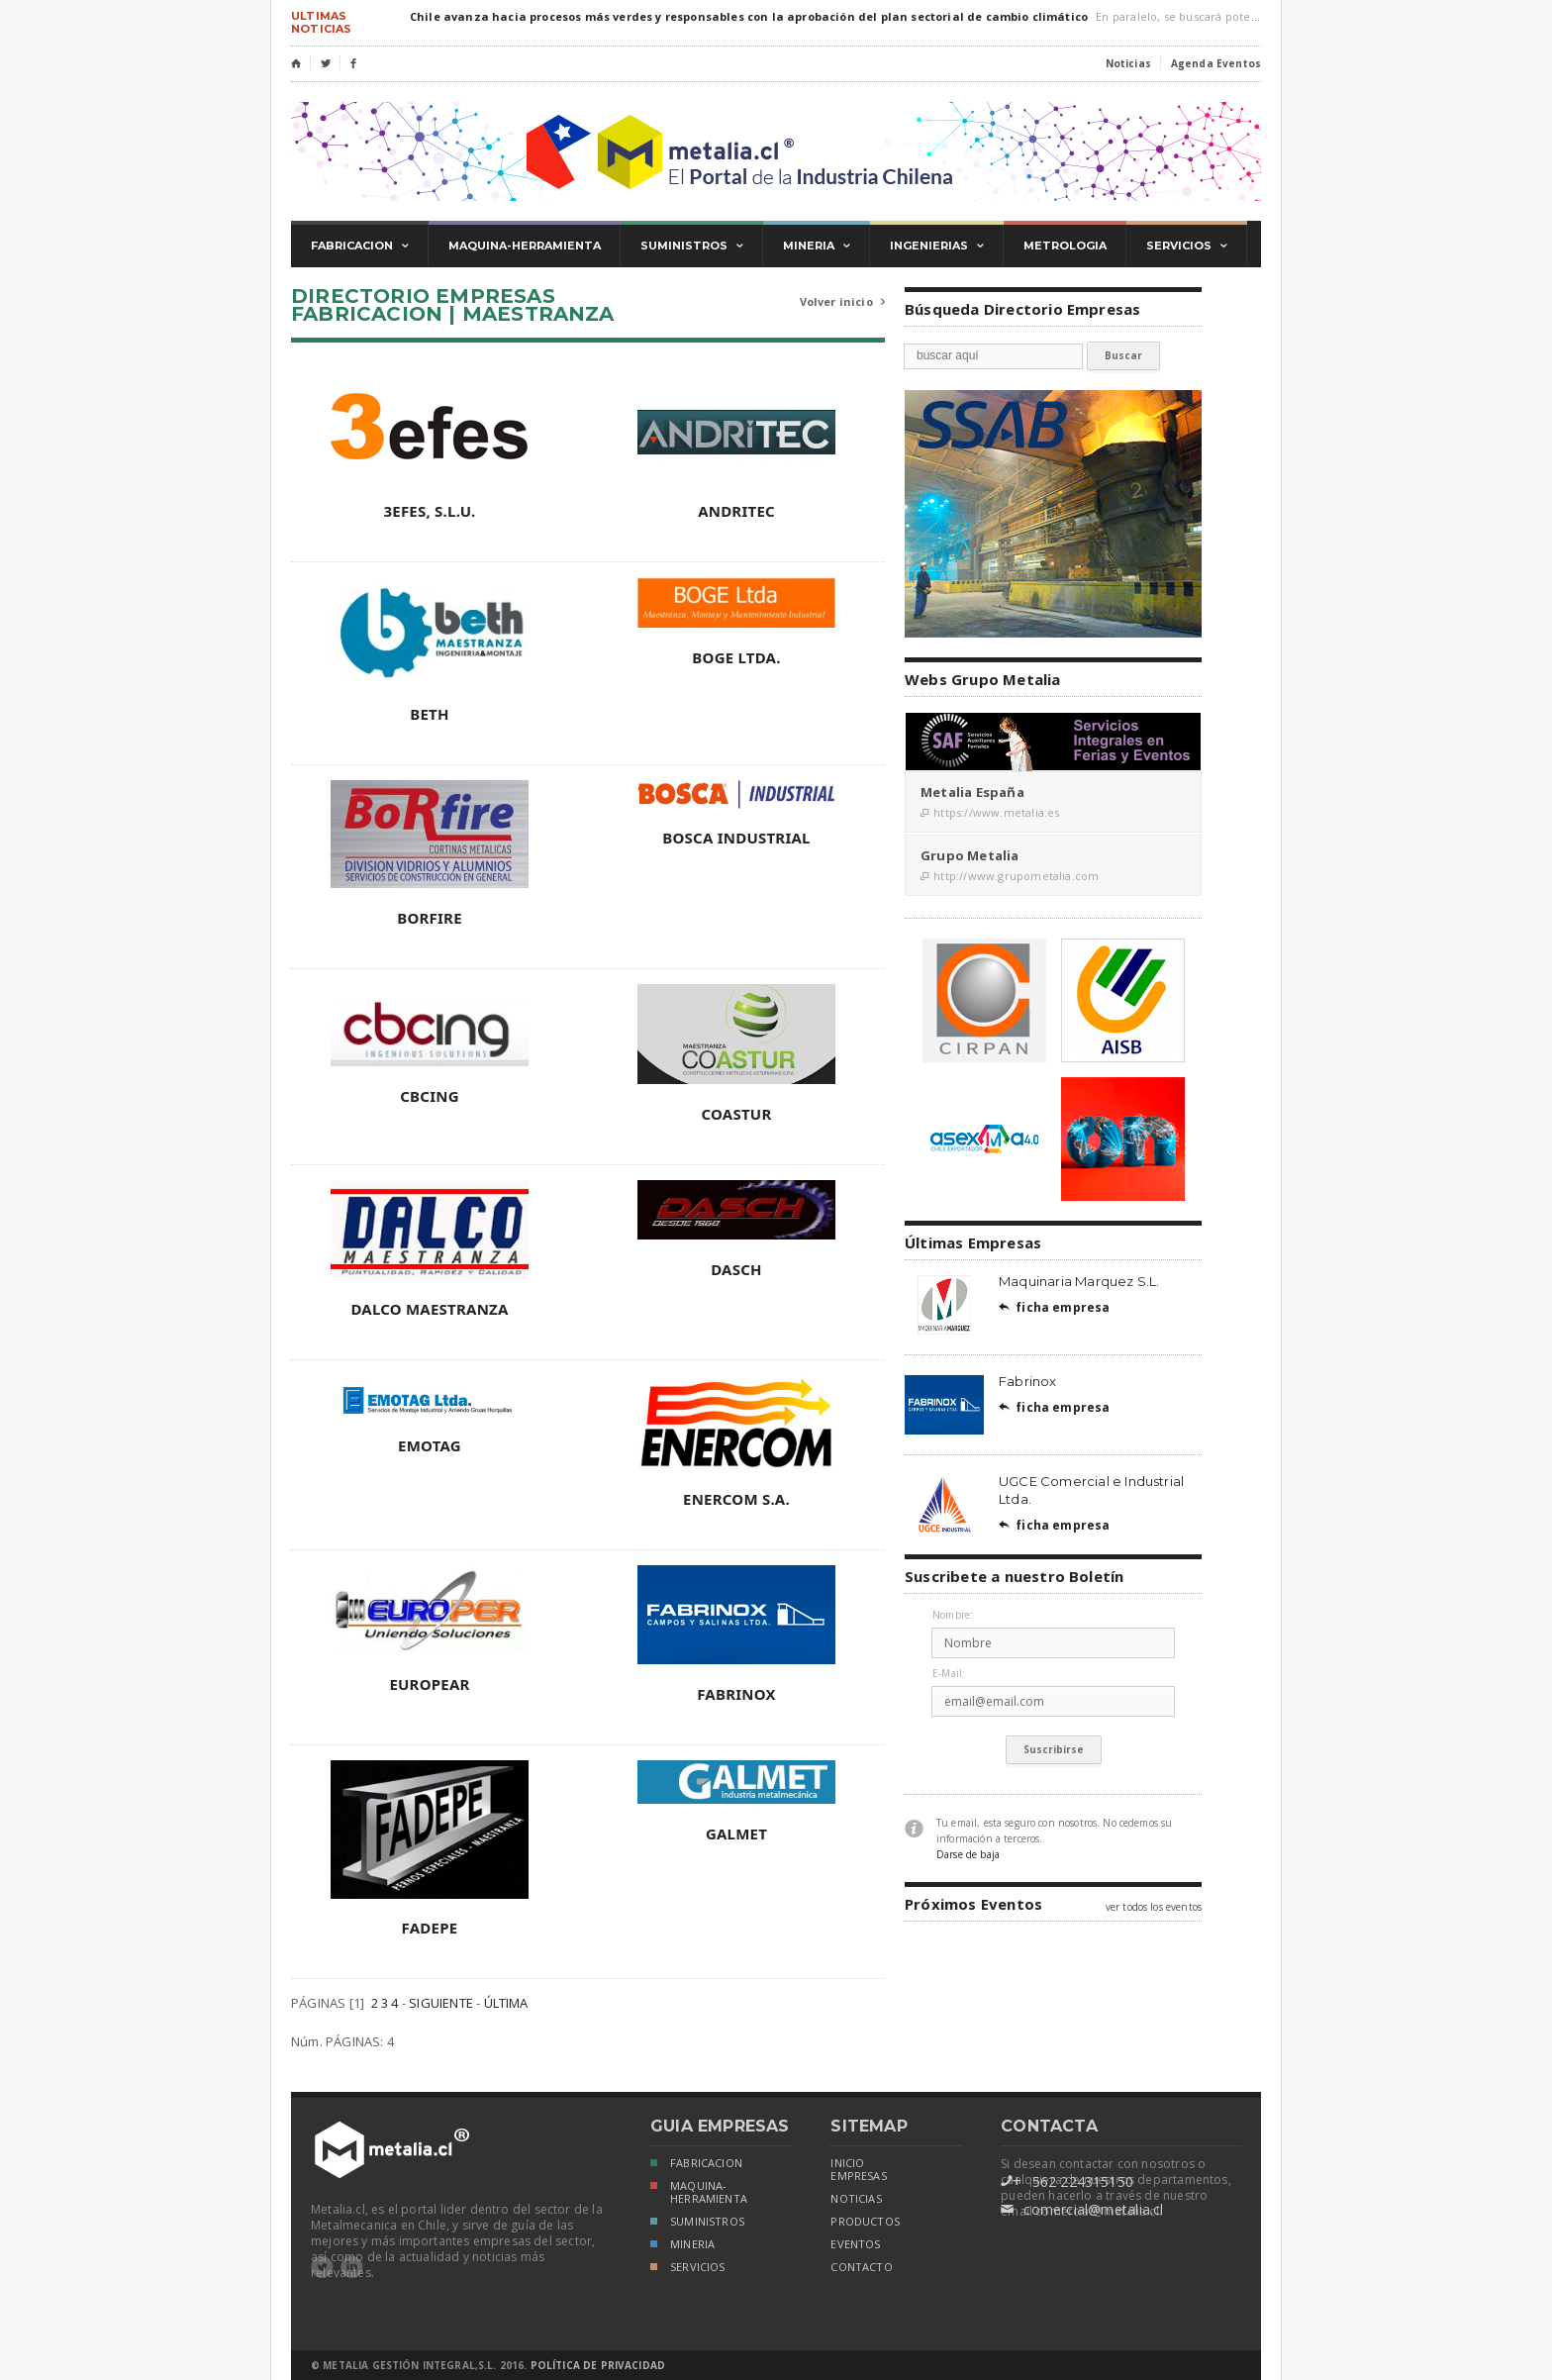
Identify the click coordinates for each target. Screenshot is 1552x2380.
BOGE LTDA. (736, 657)
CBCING (429, 1096)
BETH (429, 714)
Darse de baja (968, 1854)
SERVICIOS (688, 2268)
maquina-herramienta (524, 245)
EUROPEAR (429, 1684)
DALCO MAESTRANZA (429, 1309)
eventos (855, 2244)
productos (865, 2222)
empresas (858, 2176)
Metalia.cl (776, 151)
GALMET (736, 1833)
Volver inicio (842, 302)
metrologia (1065, 245)
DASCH (736, 1269)
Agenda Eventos (1216, 63)
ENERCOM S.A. (736, 1499)
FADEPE (430, 1927)
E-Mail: (948, 1673)
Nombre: (952, 1615)
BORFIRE (429, 918)
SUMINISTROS (697, 2223)
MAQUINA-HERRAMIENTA (698, 2192)
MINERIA (682, 2245)
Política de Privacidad (598, 2365)
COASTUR (737, 1114)
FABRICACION (696, 2164)
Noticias (1128, 63)
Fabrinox (1028, 1381)
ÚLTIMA (506, 2003)
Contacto (861, 2267)
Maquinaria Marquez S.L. (1079, 1281)
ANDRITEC (736, 511)
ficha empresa (1055, 1308)
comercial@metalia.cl (1082, 2210)
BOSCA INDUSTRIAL (736, 837)
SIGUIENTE (441, 2003)
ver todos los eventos (1154, 1907)
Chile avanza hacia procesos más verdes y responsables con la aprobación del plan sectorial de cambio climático (749, 16)
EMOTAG (429, 1445)
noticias (855, 2199)
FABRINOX (736, 1694)
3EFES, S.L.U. (429, 511)
